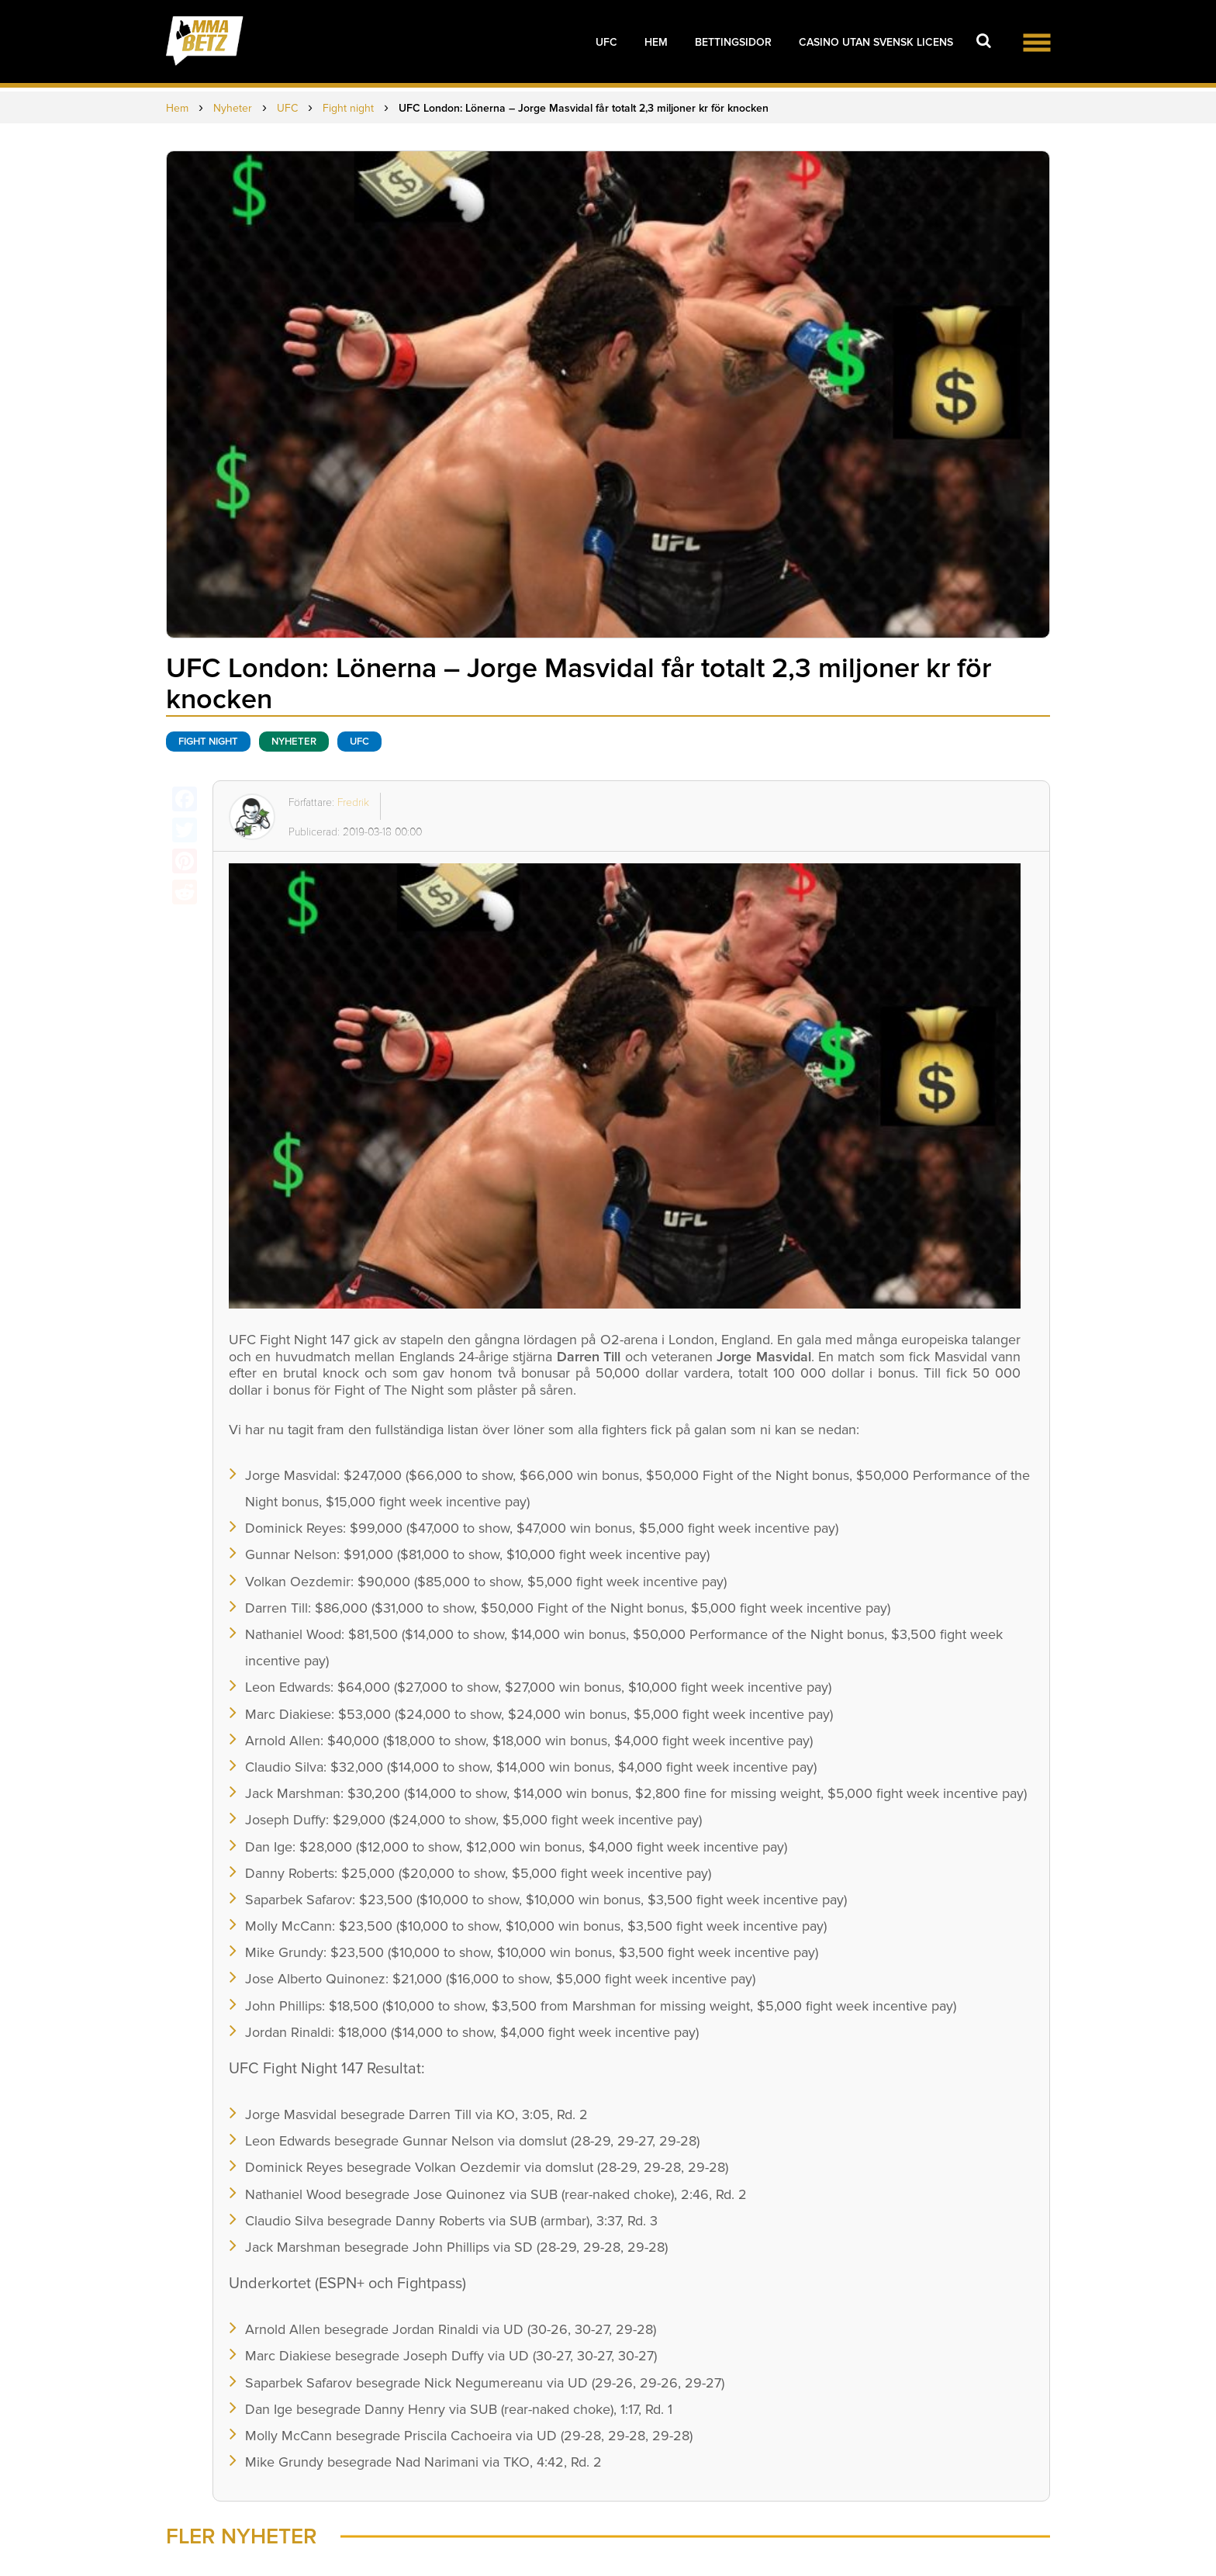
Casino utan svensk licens (876, 42)
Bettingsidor (733, 42)
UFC (606, 42)
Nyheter (293, 741)
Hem (656, 42)
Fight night (208, 741)
